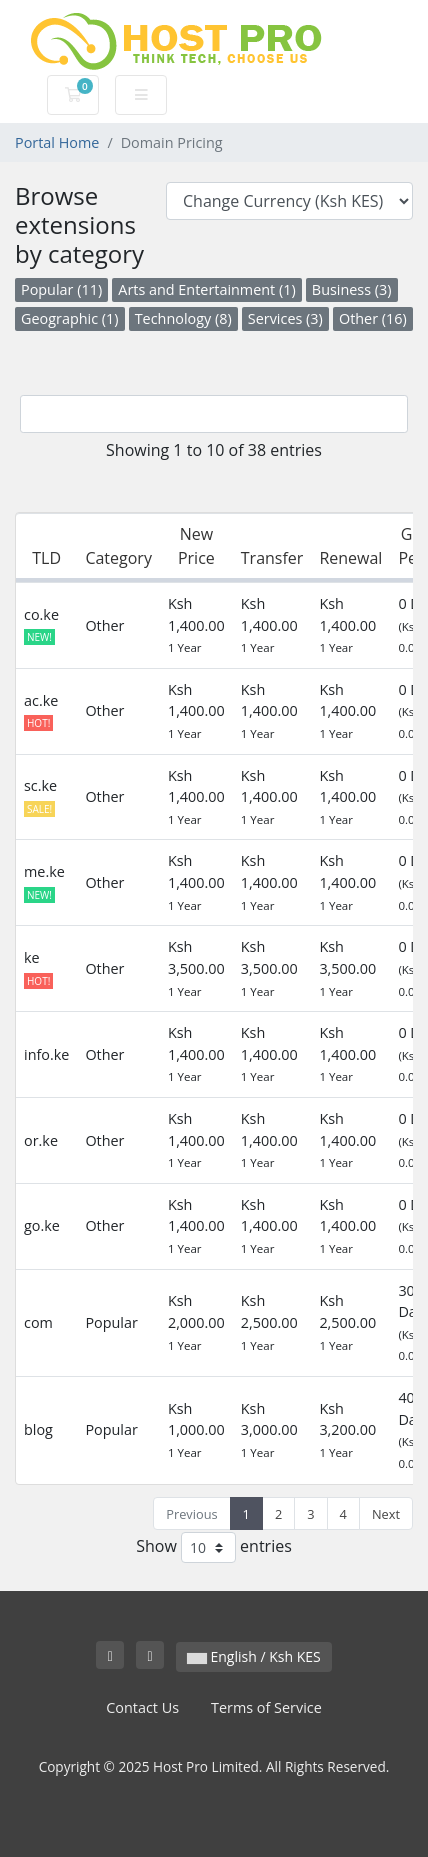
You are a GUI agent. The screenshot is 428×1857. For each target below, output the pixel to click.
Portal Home (57, 142)
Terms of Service (266, 1707)
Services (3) (285, 318)
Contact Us (142, 1707)
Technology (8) (183, 318)
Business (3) (352, 289)
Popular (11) (61, 289)
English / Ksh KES (254, 1656)
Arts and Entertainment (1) (206, 289)
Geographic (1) (70, 318)
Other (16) (373, 318)
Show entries (214, 1547)
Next (386, 1514)
